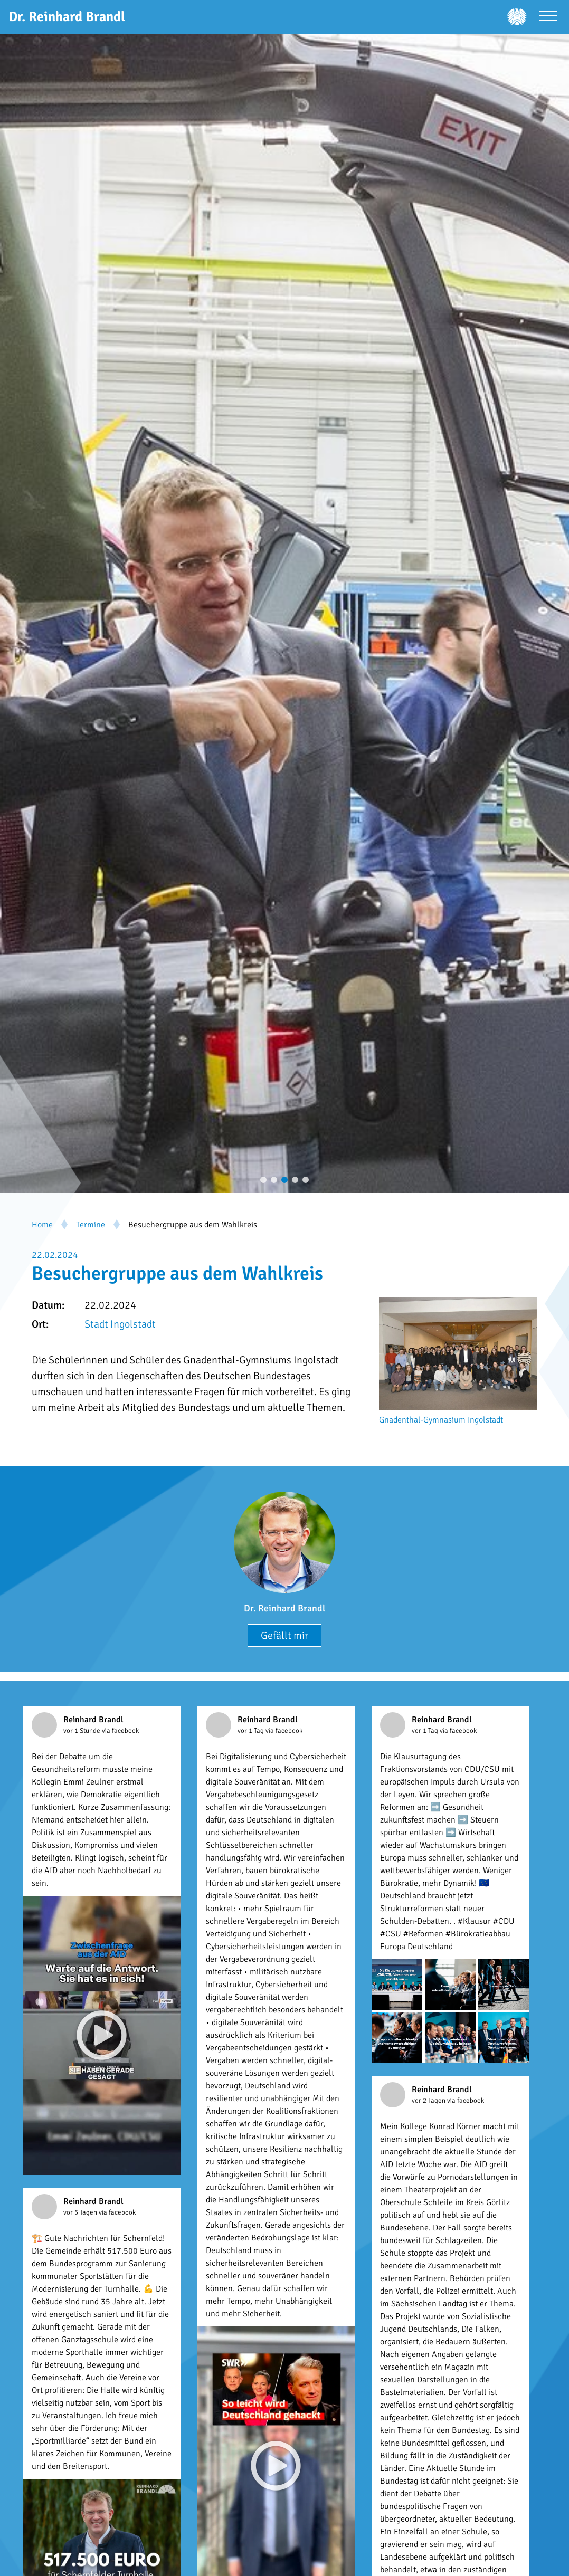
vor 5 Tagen (81, 2212)
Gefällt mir (284, 1635)
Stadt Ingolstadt (120, 1324)
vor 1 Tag (251, 1730)
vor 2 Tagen (429, 2100)
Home (42, 1224)
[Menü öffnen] (548, 17)
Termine (90, 1224)
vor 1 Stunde (82, 1730)
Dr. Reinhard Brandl (284, 1608)
